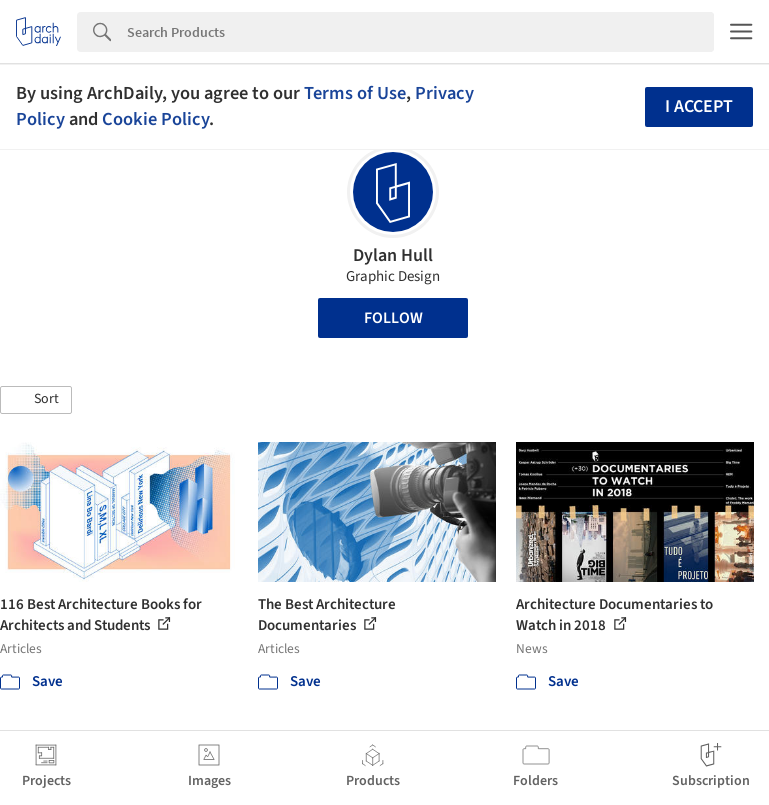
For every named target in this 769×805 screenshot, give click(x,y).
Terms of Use (355, 93)
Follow (393, 318)
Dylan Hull (393, 255)
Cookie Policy (155, 119)
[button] (36, 400)
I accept (699, 106)
